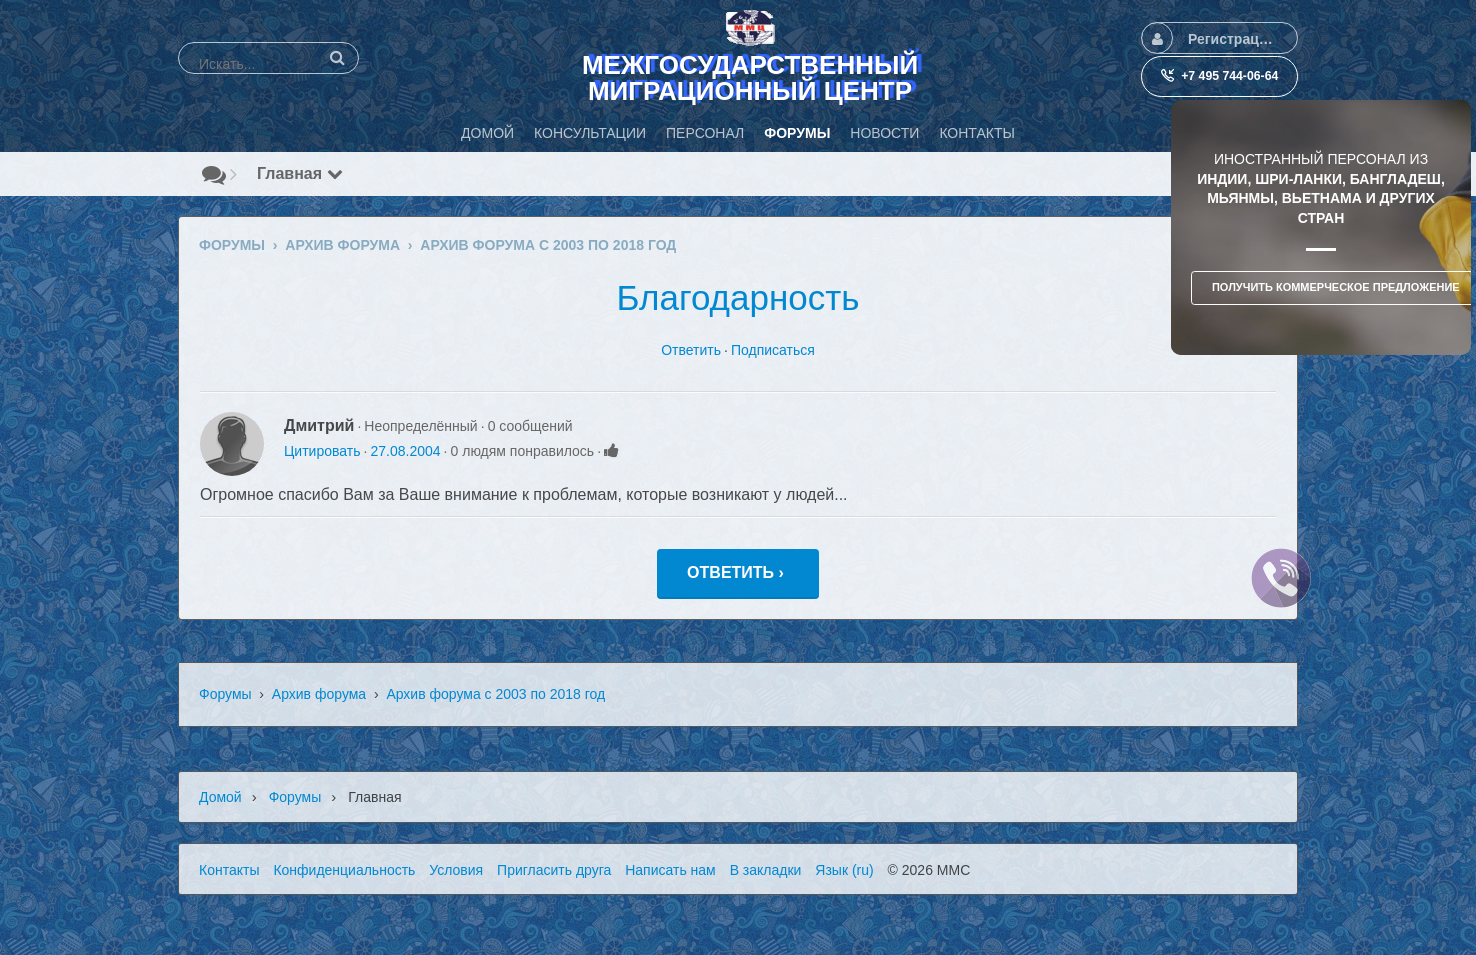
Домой (220, 797)
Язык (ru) (844, 870)
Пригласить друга (554, 870)
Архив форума (319, 694)
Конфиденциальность (344, 870)
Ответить (691, 350)
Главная (300, 173)
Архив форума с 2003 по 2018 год (495, 694)
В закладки (766, 870)
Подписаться (773, 350)
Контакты (229, 870)
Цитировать (322, 451)
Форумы (225, 694)
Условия (456, 870)
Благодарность (737, 297)
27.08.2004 (405, 451)
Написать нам (670, 870)
